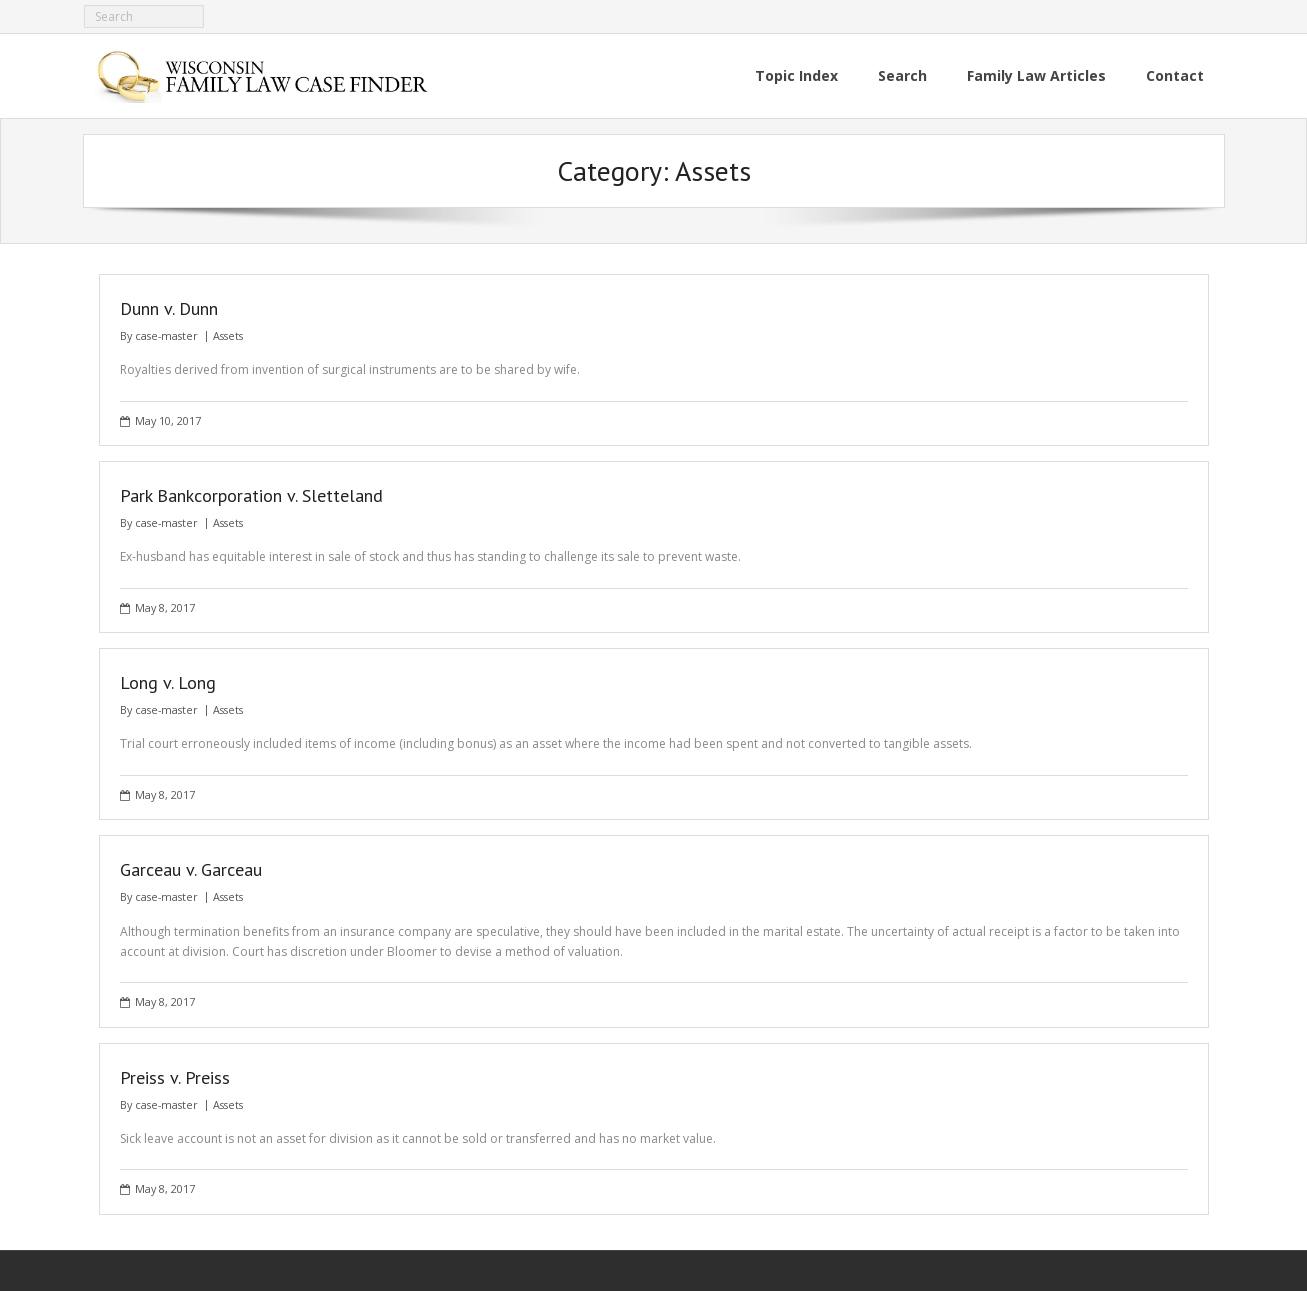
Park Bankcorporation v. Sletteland (251, 495)
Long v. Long (168, 682)
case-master (166, 335)
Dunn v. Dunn (169, 308)
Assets (228, 335)
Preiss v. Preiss (175, 1077)
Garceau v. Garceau (191, 869)
